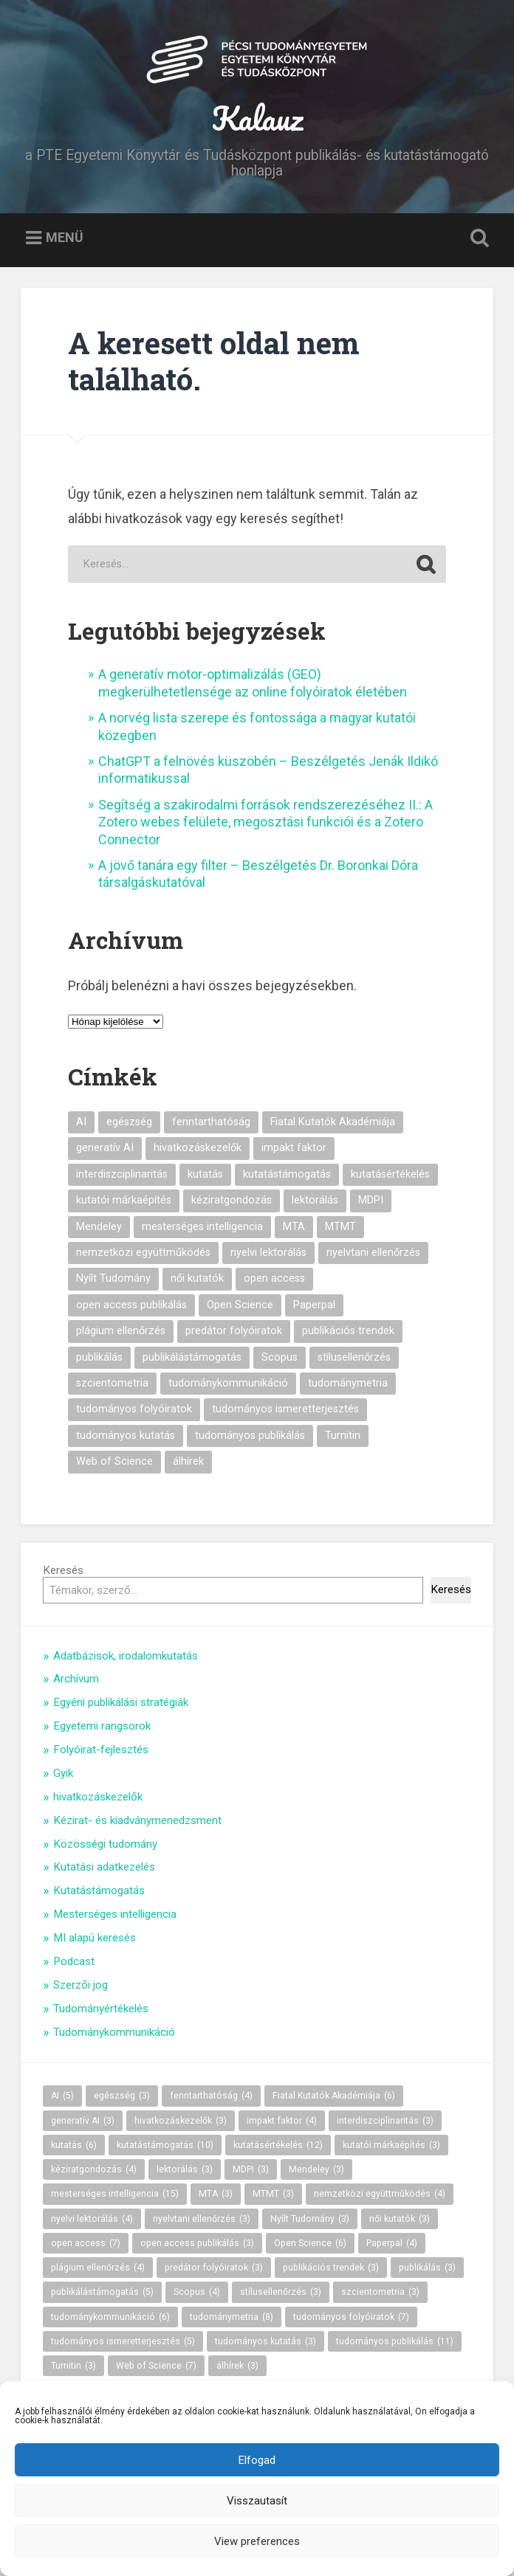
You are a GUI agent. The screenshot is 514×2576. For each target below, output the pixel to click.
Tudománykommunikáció (114, 2038)
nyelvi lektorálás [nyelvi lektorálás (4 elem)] (268, 1259)
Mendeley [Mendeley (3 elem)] (99, 1233)
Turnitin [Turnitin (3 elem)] (342, 1442)
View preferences (257, 2541)
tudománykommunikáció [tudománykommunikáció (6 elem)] (228, 1390)
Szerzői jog (80, 1991)
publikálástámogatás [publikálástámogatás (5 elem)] (192, 1364)
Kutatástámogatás (99, 1897)
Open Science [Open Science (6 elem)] (240, 1311)
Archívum (76, 1686)
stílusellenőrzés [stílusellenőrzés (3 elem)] (354, 1364)
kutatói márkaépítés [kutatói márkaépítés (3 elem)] (123, 1207)
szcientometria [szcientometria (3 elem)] (112, 1390)
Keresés (63, 1577)
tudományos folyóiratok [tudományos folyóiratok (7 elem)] (134, 1416)
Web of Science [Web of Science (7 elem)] (114, 1468)
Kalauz (257, 120)
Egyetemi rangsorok (102, 1732)
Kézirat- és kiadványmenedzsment (137, 1827)
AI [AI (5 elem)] (81, 1128)
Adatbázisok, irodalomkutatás (125, 1662)
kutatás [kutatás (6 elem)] (205, 1181)
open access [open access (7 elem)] (274, 1286)
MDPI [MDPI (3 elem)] (370, 1207)
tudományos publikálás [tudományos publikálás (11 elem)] (250, 1442)
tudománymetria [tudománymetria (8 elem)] (348, 1390)
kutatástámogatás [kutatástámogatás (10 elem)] (287, 1181)
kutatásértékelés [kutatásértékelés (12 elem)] (390, 1181)
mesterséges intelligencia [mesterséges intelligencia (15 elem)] (202, 1233)
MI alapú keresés (94, 1944)
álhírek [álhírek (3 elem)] (188, 1468)
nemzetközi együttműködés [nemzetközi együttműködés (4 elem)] (143, 1259)
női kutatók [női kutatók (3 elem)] (197, 1286)
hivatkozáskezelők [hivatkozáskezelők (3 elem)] (197, 1154)
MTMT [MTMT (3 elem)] (340, 1233)
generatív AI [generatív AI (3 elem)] (105, 1154)
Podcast (74, 1968)
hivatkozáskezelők (98, 1803)
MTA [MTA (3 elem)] (294, 1233)
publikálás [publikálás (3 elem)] (99, 1364)
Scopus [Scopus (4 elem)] (279, 1364)
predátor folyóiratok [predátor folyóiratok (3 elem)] (233, 1337)
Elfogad (257, 2460)
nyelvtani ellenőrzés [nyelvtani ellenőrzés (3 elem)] (373, 1259)
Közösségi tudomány (105, 1850)
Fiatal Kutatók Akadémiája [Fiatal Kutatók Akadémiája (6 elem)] (332, 1128)
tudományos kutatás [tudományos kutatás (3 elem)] (125, 1442)
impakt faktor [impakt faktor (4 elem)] (293, 1154)
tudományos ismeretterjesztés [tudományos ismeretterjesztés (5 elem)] (285, 1416)
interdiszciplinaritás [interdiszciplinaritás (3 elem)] (122, 1181)
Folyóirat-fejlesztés (100, 1756)
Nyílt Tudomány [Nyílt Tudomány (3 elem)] (113, 1286)
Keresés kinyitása (476, 245)
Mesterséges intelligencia (115, 1920)
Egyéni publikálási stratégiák (120, 1709)
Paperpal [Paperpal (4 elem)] (314, 1311)
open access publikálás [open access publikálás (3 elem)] (131, 1311)
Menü (64, 244)
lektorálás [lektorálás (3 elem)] (315, 1207)
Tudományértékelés (100, 2015)
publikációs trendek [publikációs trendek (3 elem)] (348, 1337)
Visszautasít (257, 2500)
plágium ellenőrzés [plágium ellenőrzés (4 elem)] (120, 1337)
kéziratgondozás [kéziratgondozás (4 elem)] (231, 1207)
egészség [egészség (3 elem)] (129, 1128)
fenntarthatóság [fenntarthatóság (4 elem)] (211, 1128)
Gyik (63, 1779)
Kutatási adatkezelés (104, 1874)
